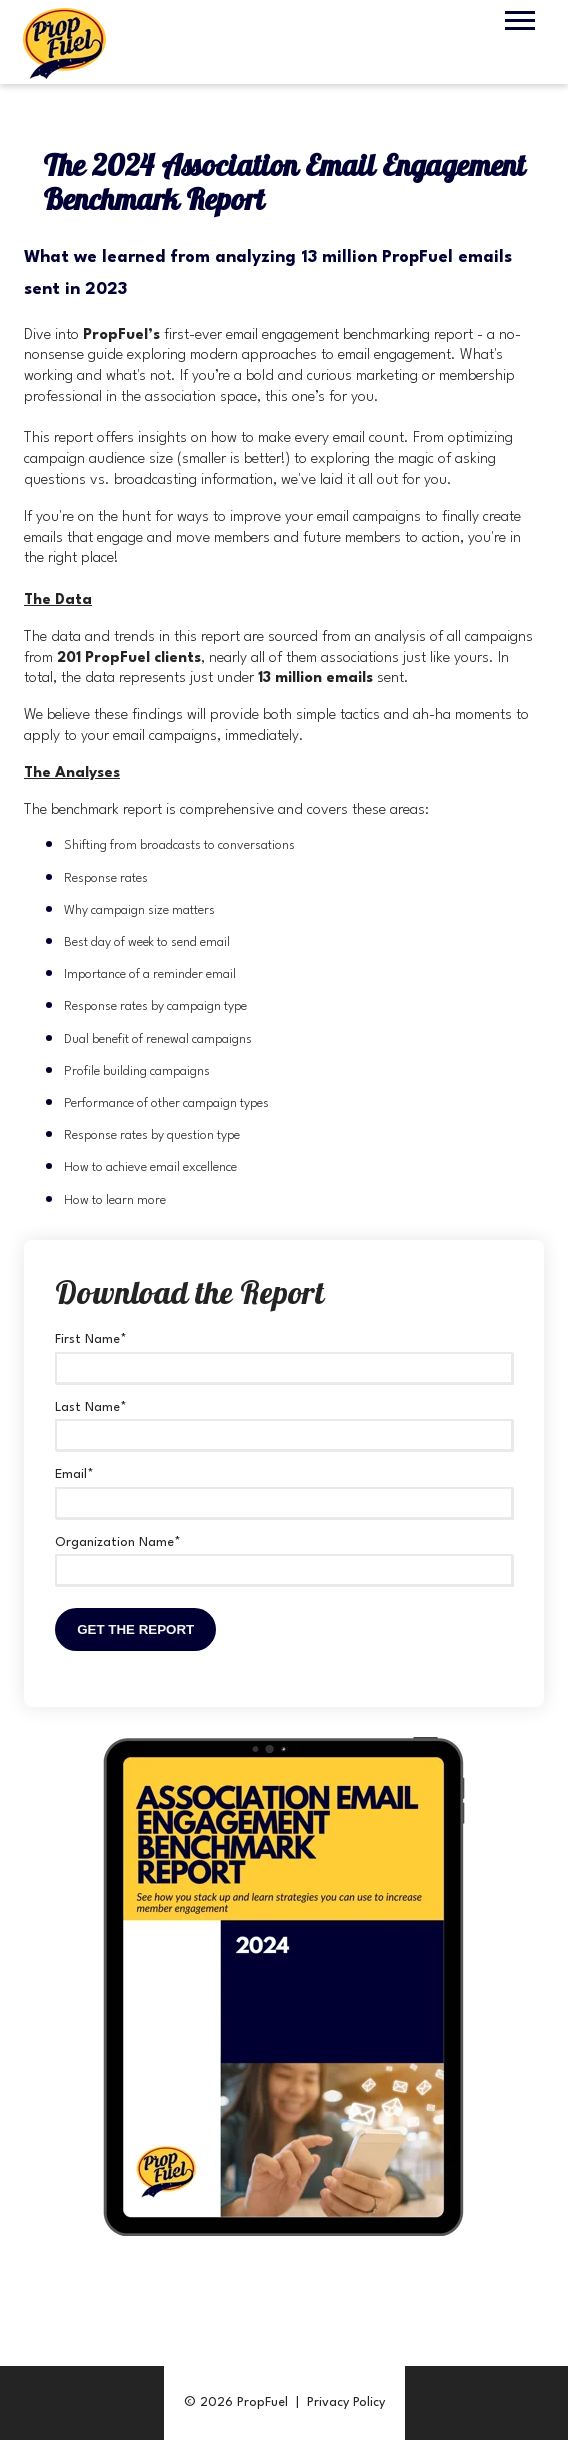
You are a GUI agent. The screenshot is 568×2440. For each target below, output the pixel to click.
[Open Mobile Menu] (520, 20)
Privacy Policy (346, 2402)
